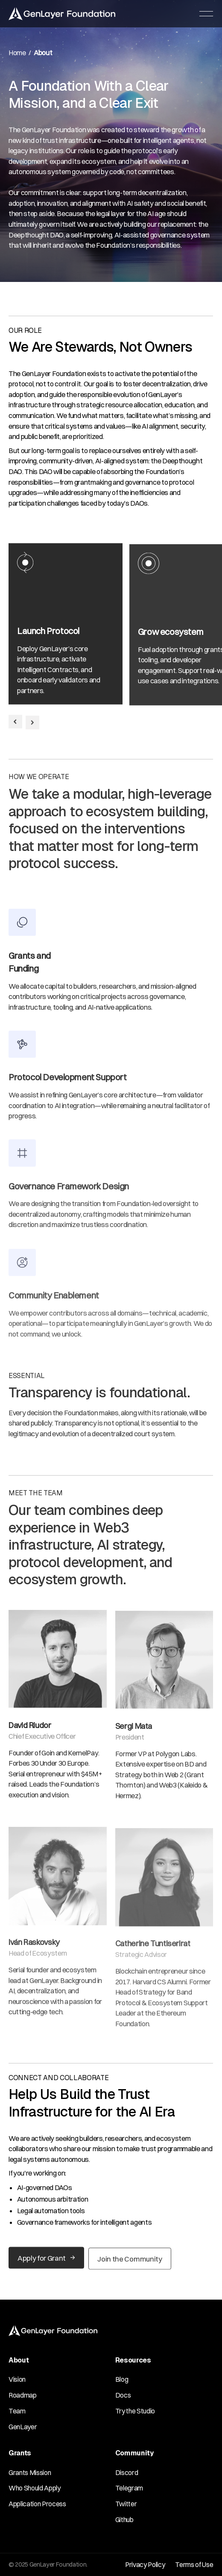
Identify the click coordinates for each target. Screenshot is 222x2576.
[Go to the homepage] (53, 2330)
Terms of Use (194, 2564)
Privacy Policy (145, 2564)
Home (17, 52)
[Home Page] (62, 13)
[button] (206, 13)
